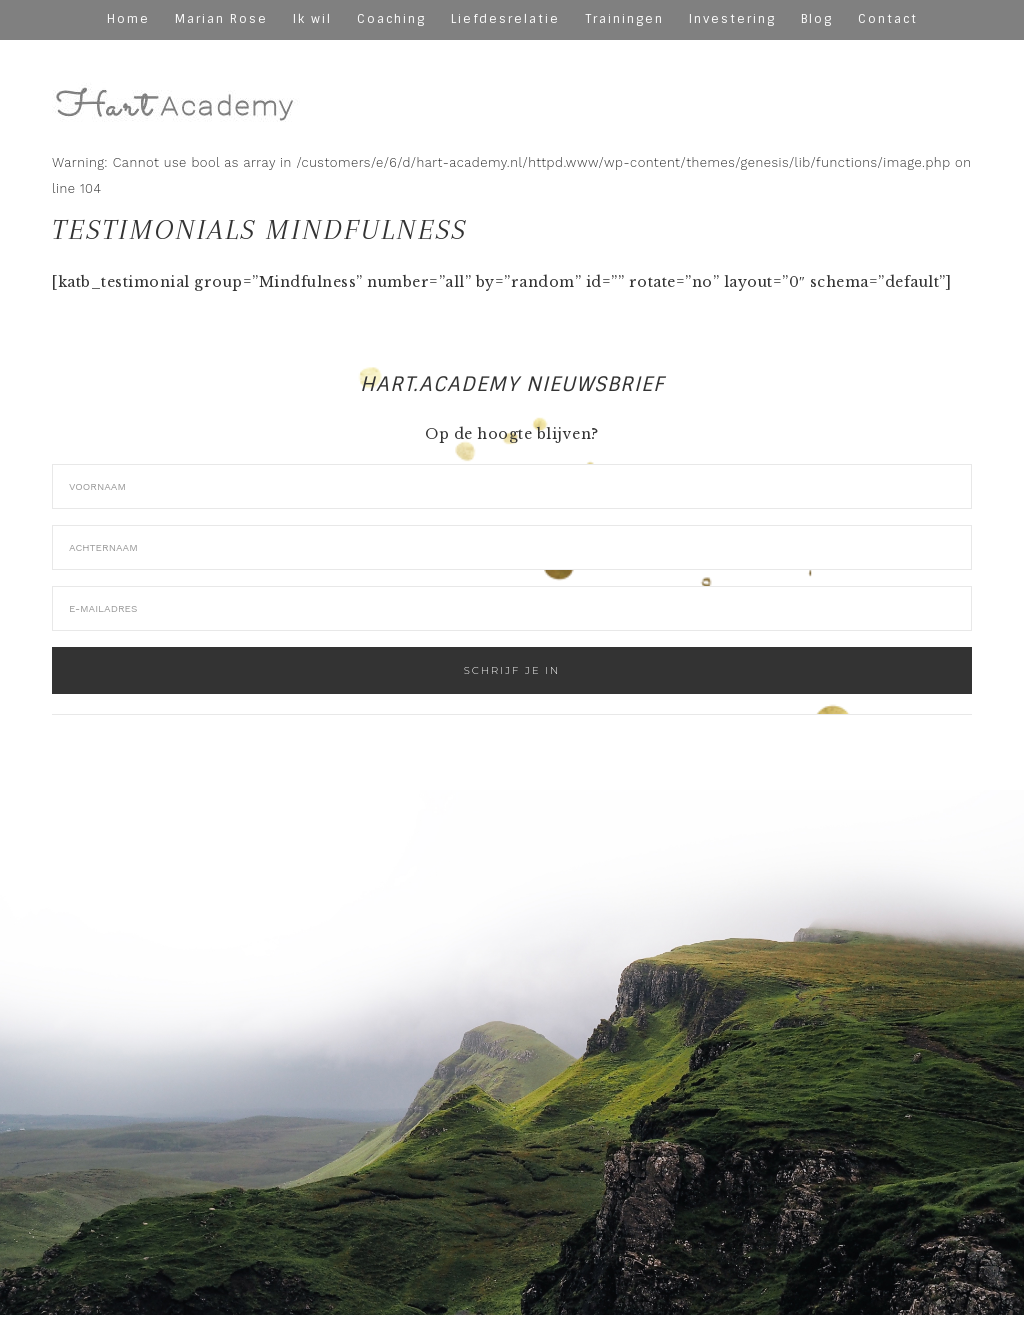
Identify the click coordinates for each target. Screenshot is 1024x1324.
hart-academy (177, 87)
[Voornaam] (512, 486)
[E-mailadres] (512, 608)
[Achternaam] (512, 547)
